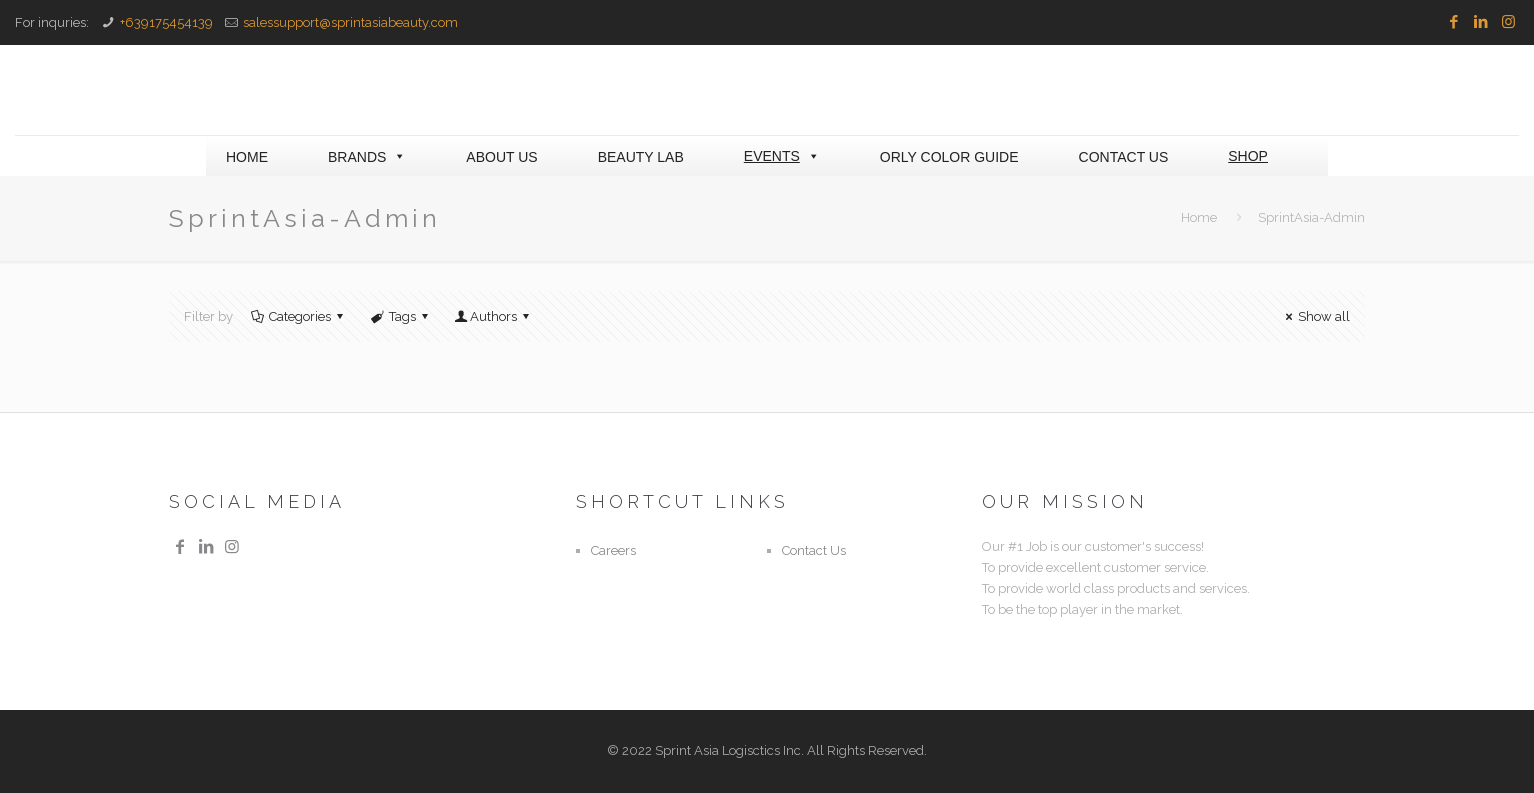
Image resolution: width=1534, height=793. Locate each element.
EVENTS (782, 156)
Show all (1315, 316)
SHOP (1248, 156)
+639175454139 (166, 22)
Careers (613, 550)
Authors (493, 316)
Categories (298, 316)
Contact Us (814, 550)
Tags (401, 316)
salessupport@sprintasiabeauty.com (350, 22)
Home (1199, 217)
